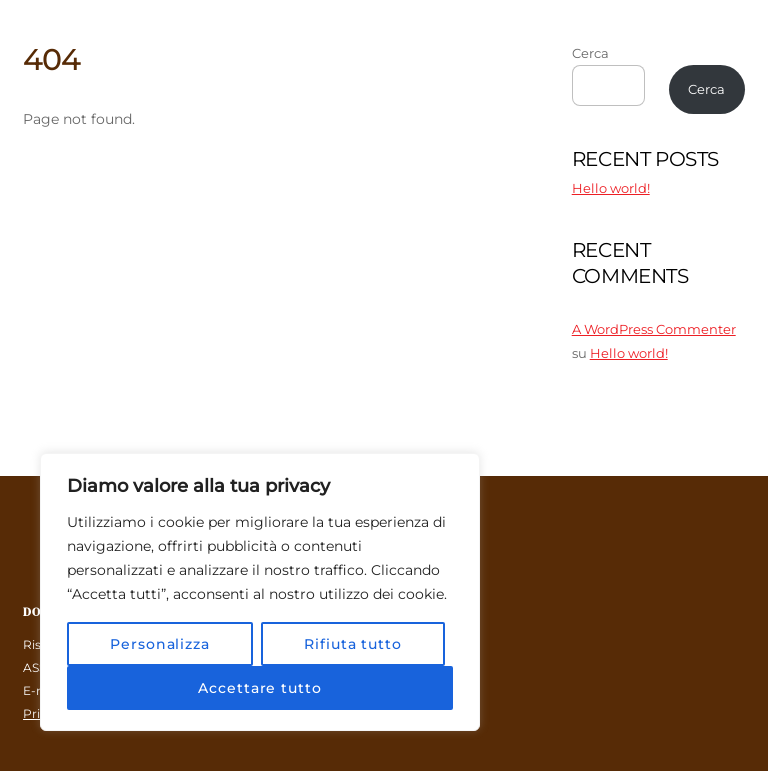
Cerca (590, 53)
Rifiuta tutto (353, 644)
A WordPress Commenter (654, 329)
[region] (260, 592)
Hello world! (611, 188)
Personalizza (160, 644)
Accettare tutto (260, 688)
